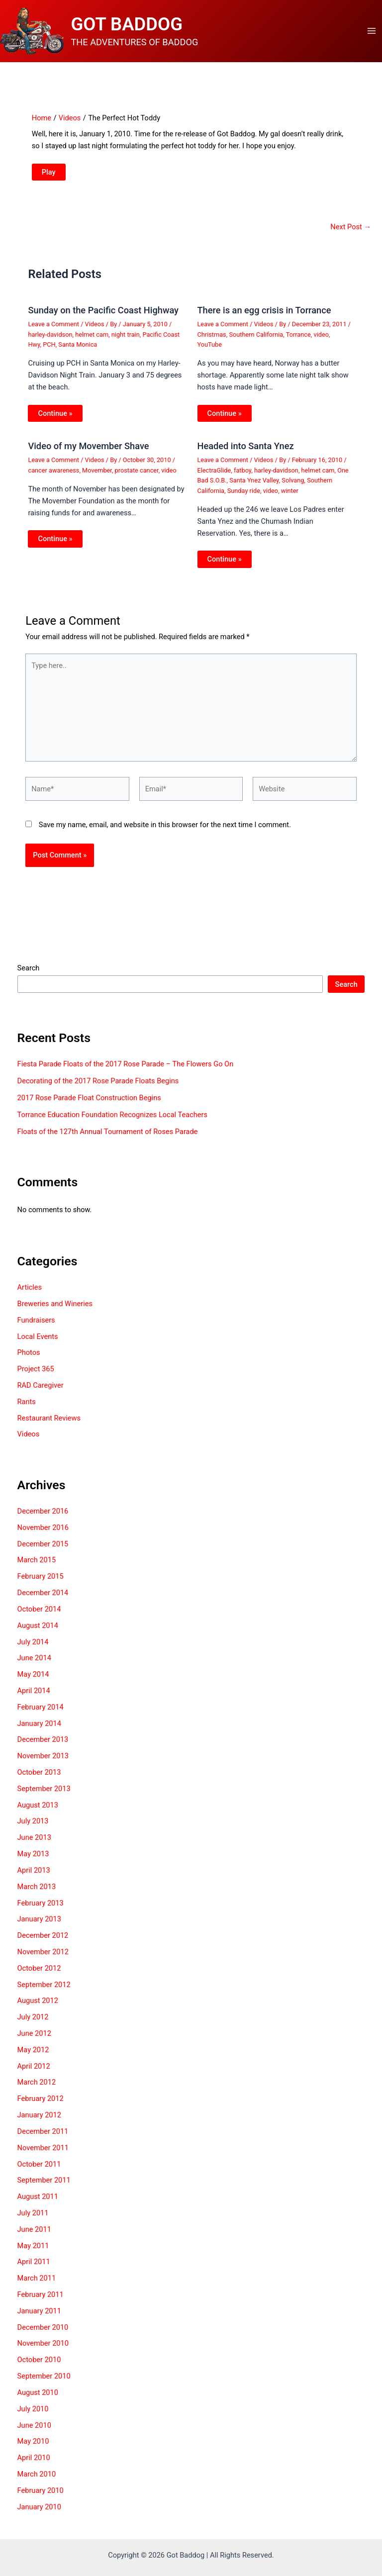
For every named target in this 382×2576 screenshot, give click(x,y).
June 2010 (34, 2433)
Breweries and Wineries (55, 1312)
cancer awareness (53, 478)
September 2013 (44, 1796)
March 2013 (36, 1894)
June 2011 (34, 2237)
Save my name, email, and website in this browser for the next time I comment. (165, 832)
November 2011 (43, 2155)
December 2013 (43, 1747)
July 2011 (33, 2221)
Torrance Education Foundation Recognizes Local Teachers (112, 1122)
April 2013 (33, 1878)
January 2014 (39, 1731)
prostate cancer (137, 478)
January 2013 (39, 1927)
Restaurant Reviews (49, 1426)
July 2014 (33, 1649)
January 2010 (39, 2514)
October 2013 (39, 1780)
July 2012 (33, 2025)
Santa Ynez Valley (254, 488)
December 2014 (43, 1601)
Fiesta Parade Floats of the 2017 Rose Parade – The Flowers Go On (125, 1072)
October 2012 (39, 1976)
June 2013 (34, 1845)
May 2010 (33, 2449)
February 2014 (40, 1715)
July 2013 (33, 1829)
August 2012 (37, 2008)
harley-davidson (50, 342)
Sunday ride (243, 498)
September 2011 (44, 2188)
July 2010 (33, 2416)
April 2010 (33, 2466)
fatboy (242, 478)
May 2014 (33, 1682)
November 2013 (43, 1764)
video (321, 342)
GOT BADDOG (138, 28)
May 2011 (33, 2253)
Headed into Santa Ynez (245, 454)
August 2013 (37, 1813)
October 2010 (39, 2368)
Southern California (256, 342)
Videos (94, 332)
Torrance (298, 342)
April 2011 (33, 2270)
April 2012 (33, 2074)
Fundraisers (36, 1328)
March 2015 (36, 1568)
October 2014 (39, 1617)
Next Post (350, 235)
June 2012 (34, 2041)
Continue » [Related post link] (55, 421)
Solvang (293, 488)
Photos (28, 1360)
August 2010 (37, 2400)
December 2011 (43, 2139)
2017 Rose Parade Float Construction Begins (89, 1105)
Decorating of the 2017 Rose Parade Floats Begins (98, 1089)
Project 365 (35, 1377)
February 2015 (40, 1584)
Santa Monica (77, 353)
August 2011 (37, 2204)
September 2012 (44, 1992)
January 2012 (39, 2123)
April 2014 (33, 1699)
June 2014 (34, 1666)
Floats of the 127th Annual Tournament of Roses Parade (107, 1139)
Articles (29, 1295)
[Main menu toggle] (371, 35)
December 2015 (43, 1551)
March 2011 (36, 2286)
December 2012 (43, 1943)
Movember (97, 478)
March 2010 (36, 2482)
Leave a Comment (53, 332)
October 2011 (39, 2172)
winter (289, 498)
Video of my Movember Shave (88, 454)
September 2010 (44, 2384)
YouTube (209, 353)
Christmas (211, 342)
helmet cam (91, 342)
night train (125, 342)
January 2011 (39, 2318)
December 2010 (43, 2335)
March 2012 (36, 2090)
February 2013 (40, 1911)
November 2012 (43, 1960)
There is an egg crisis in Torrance (264, 318)
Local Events (37, 1344)
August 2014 (37, 1633)
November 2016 (43, 1535)
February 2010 (40, 2498)
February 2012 (40, 2106)
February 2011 (40, 2302)
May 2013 (33, 1862)
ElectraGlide (214, 478)
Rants (26, 1409)
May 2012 (33, 2057)
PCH (49, 353)
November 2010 (43, 2351)
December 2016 (43, 1519)
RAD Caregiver (40, 1393)
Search (28, 976)
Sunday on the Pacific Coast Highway (103, 318)
